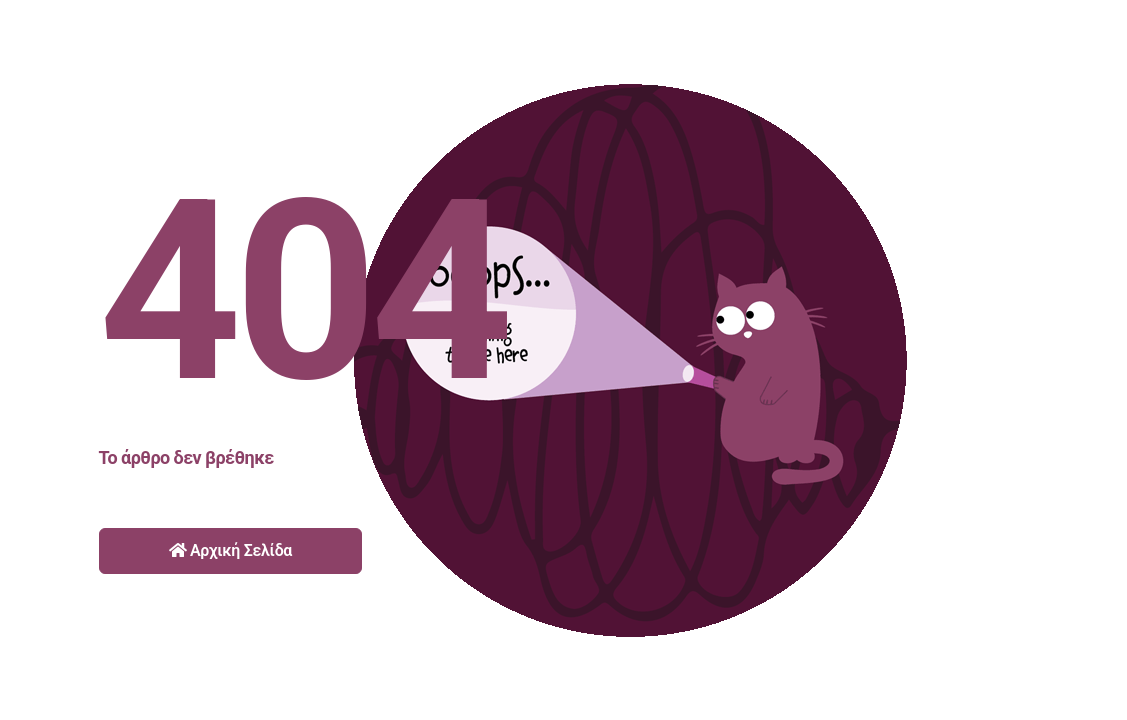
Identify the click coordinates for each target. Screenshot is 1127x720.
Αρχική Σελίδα (231, 550)
